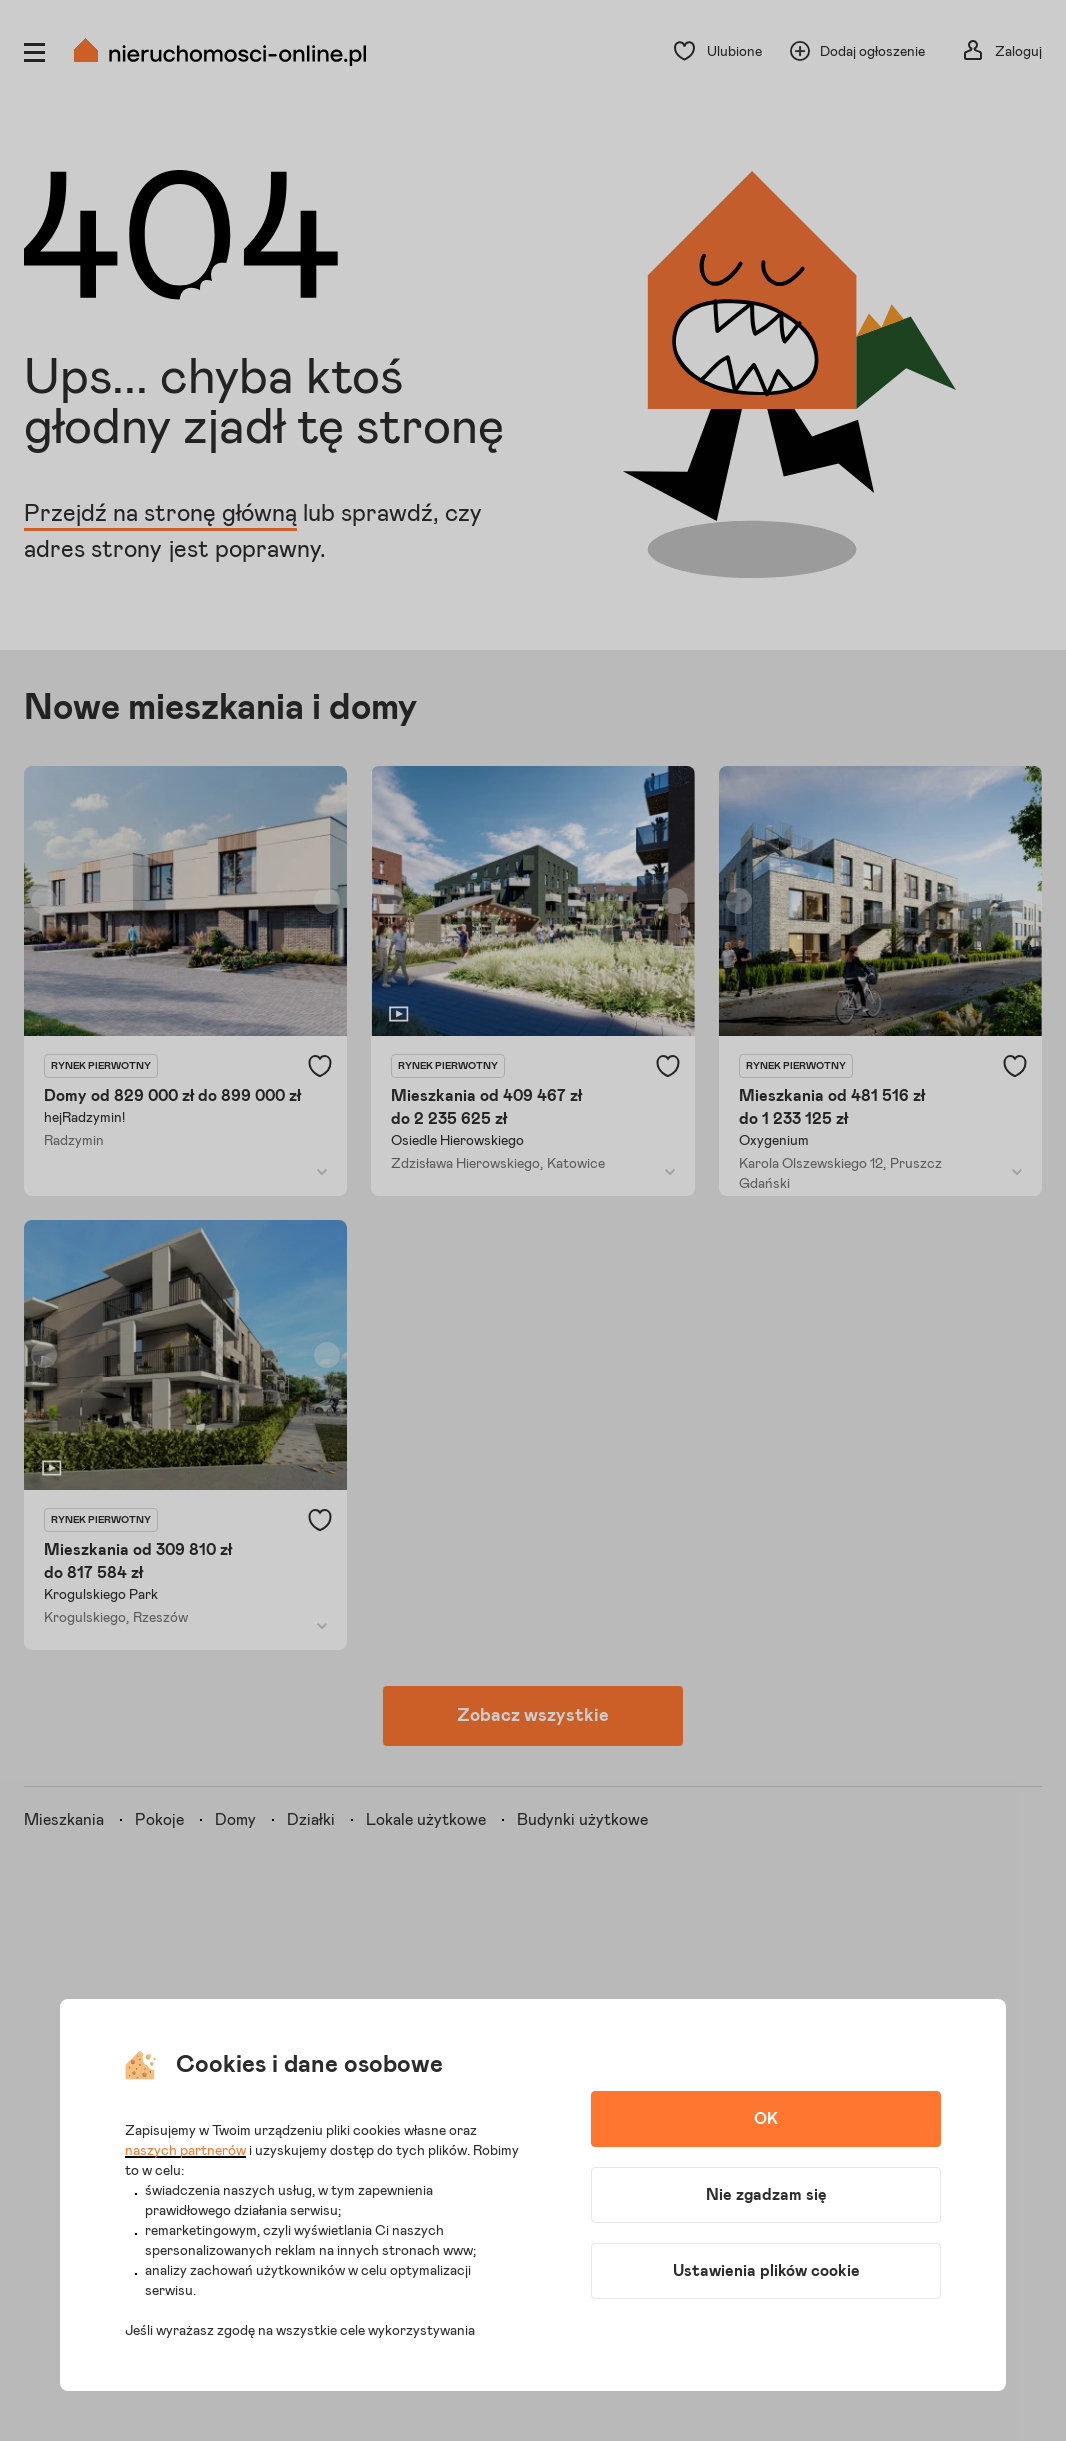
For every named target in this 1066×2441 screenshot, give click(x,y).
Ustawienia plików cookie (766, 2271)
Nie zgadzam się (766, 2195)
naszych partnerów (185, 2151)
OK (766, 2119)
